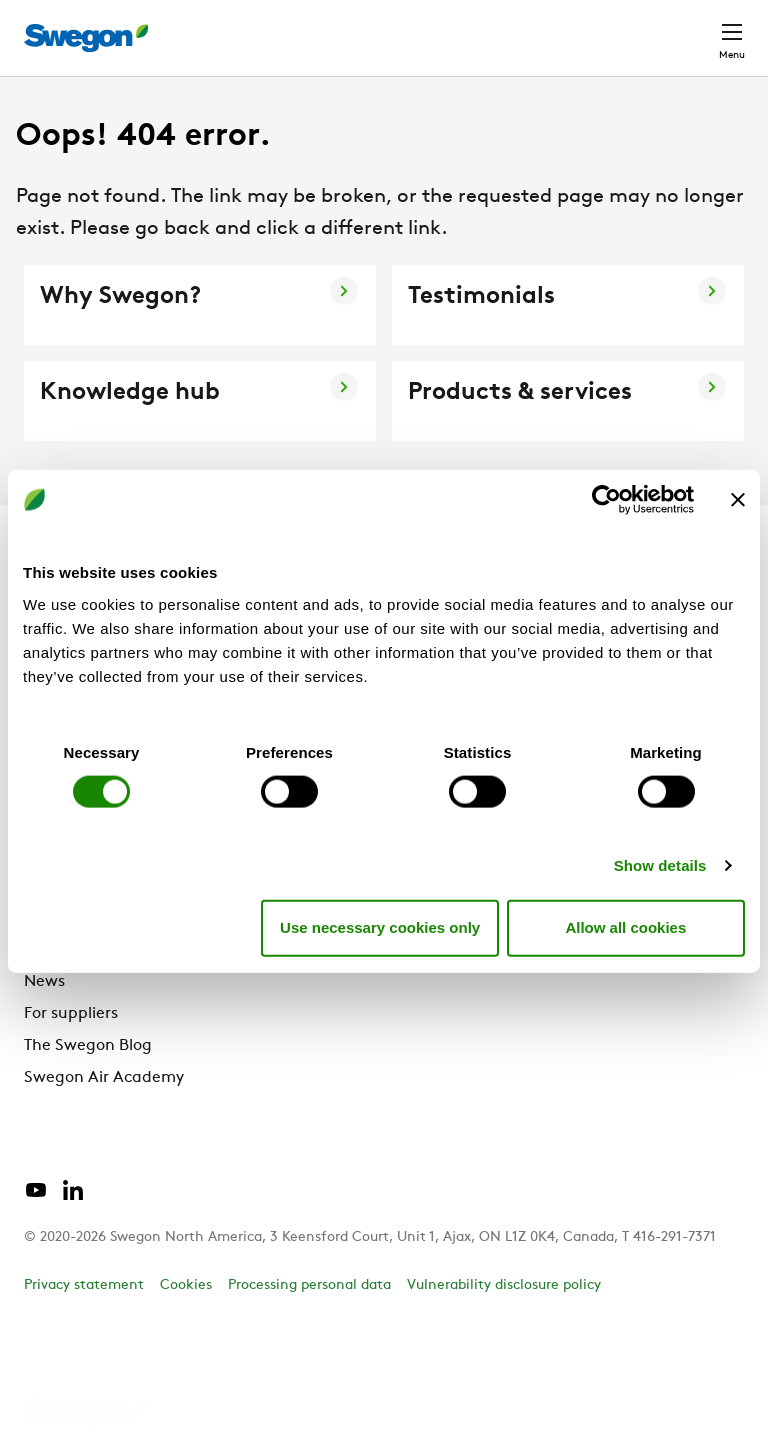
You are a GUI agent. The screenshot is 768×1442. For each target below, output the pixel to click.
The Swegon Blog (88, 1046)
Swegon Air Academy (104, 1078)
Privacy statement (84, 1285)
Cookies (186, 1285)
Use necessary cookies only (380, 927)
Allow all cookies (625, 927)
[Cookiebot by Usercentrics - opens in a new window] (606, 500)
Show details (660, 864)
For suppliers (71, 1014)
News (44, 982)
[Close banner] (738, 500)
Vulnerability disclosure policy (504, 1285)
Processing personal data (309, 1285)
